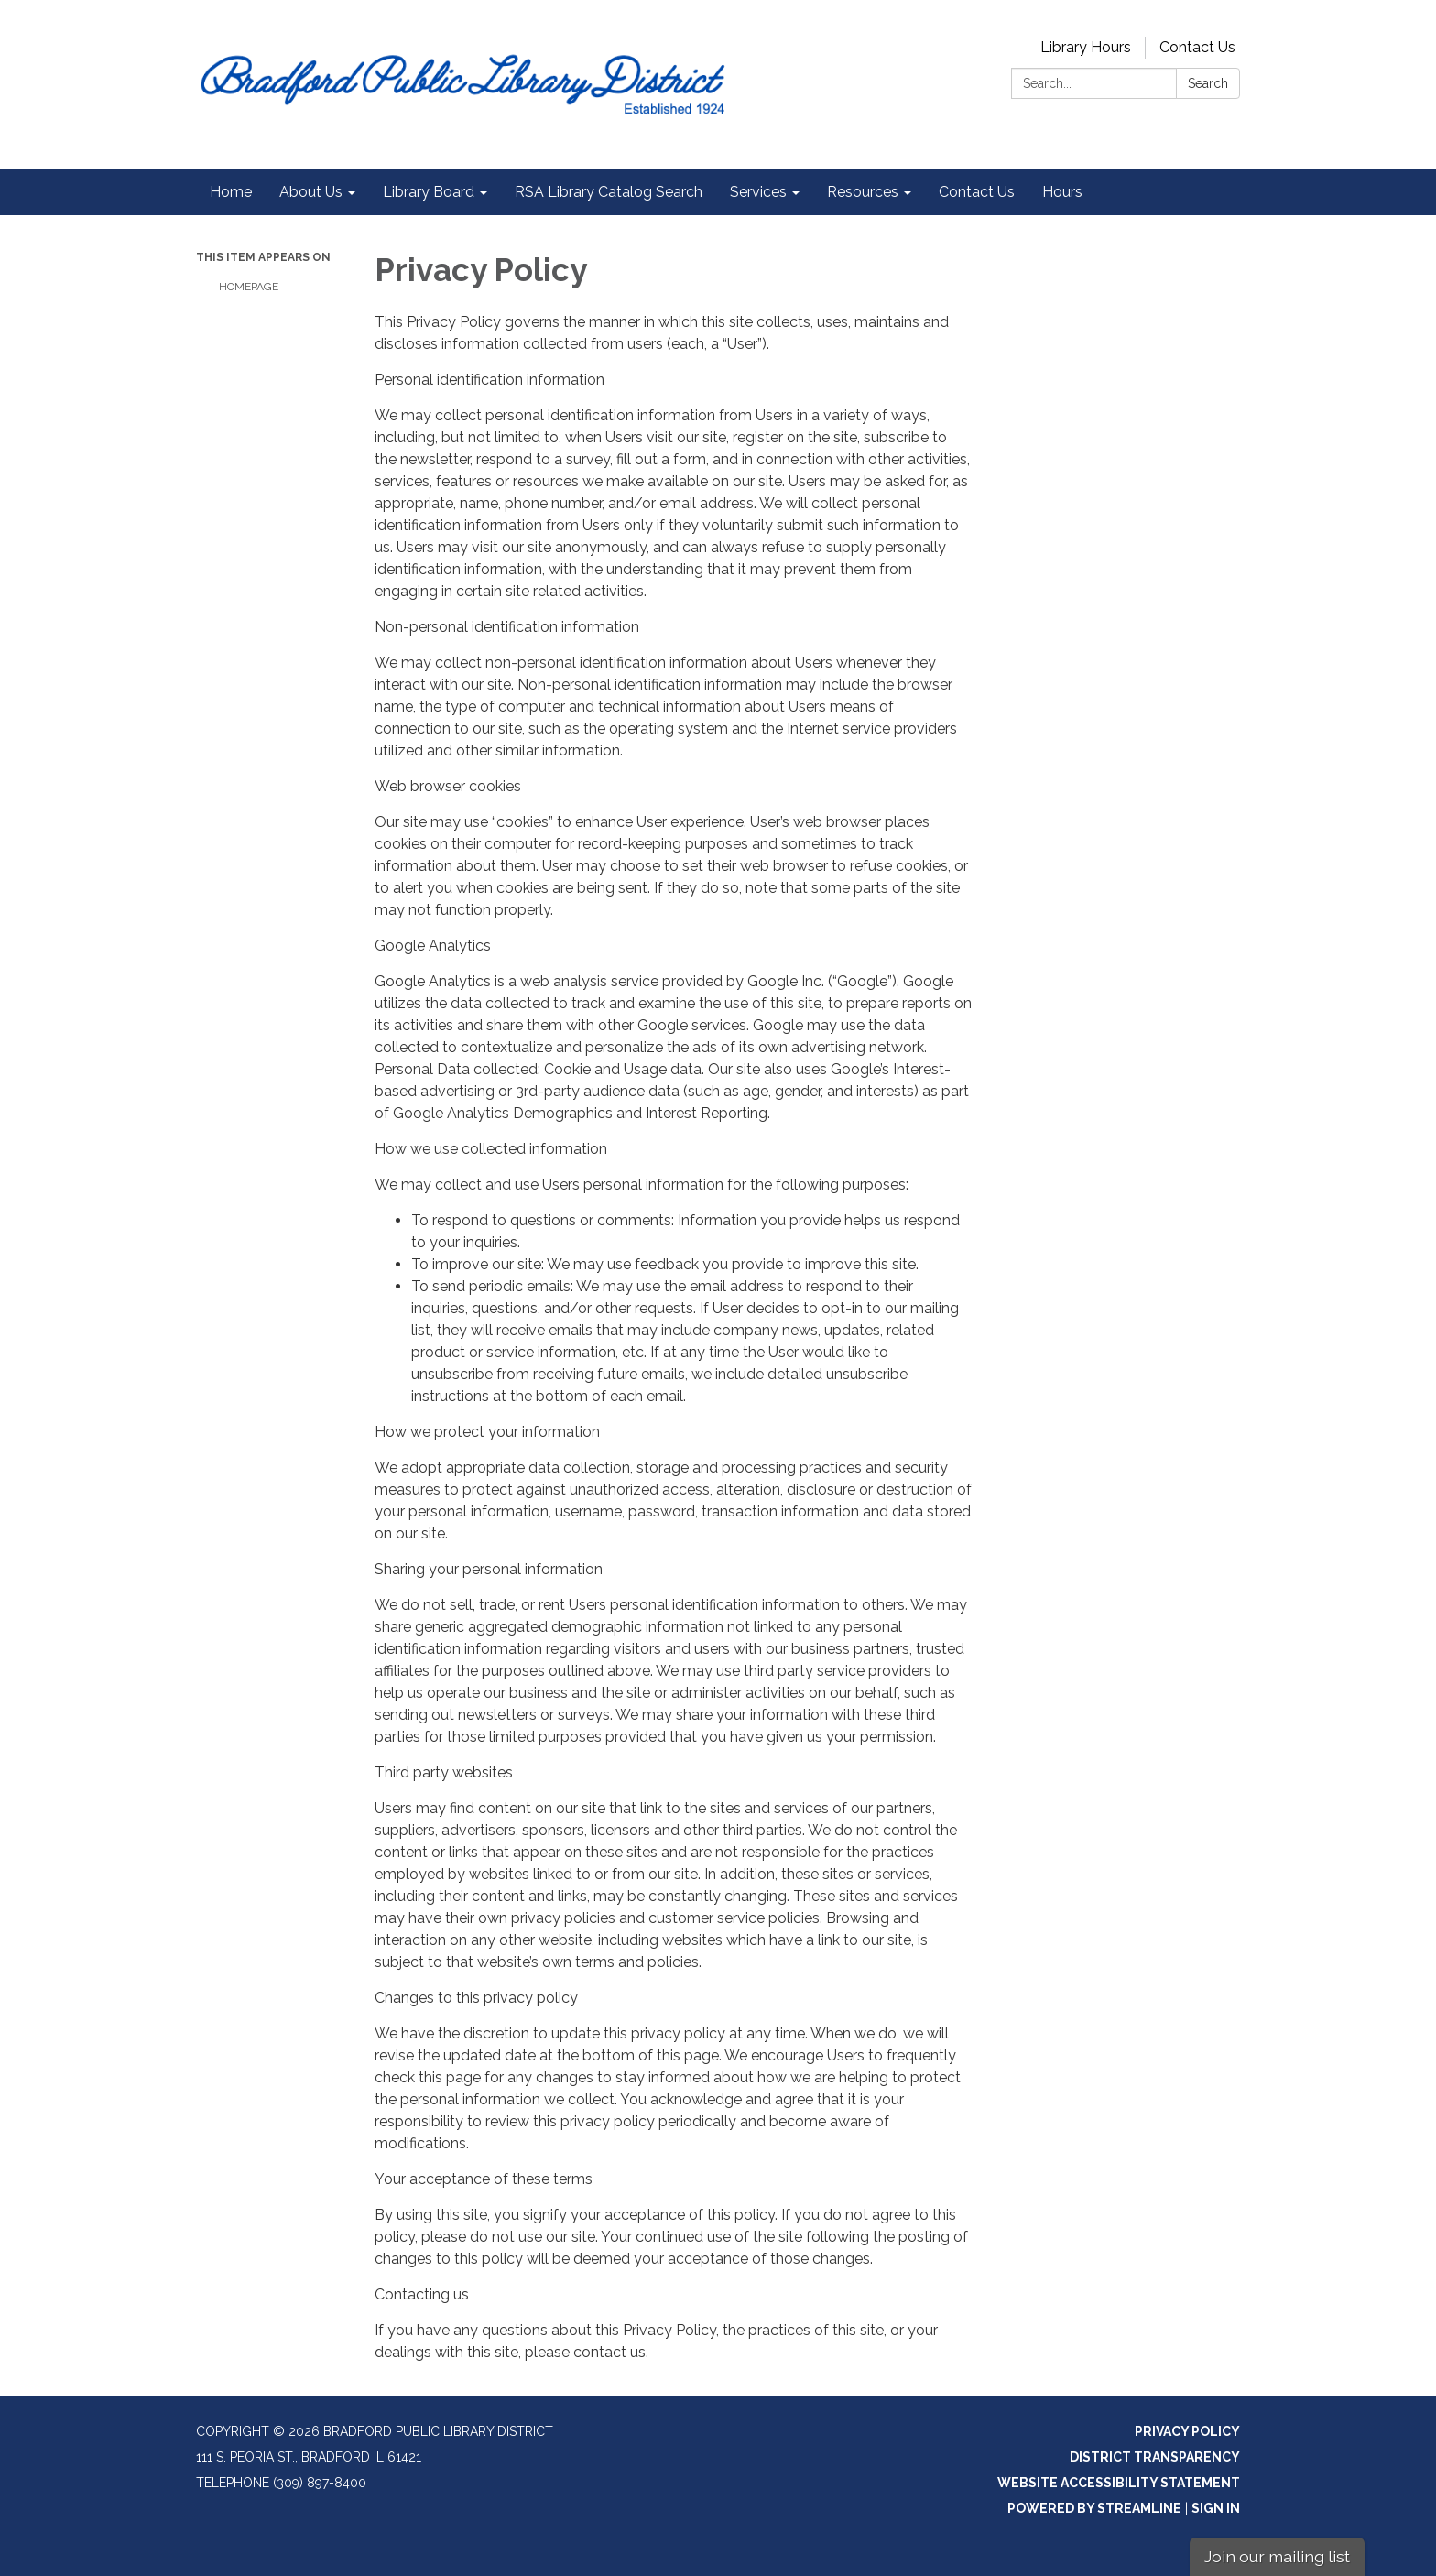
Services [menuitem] (758, 192)
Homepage (248, 286)
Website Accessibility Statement (1118, 2482)
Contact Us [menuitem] (977, 192)
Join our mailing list (1277, 2556)
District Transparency (1155, 2457)
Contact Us (1197, 47)
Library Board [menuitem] (428, 192)
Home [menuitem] (231, 192)
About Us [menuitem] (311, 192)
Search (1208, 83)
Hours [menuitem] (1062, 192)
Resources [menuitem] (862, 192)
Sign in (1215, 2508)
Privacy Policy (1187, 2431)
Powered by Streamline (1094, 2508)
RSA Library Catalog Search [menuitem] (608, 192)
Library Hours (1085, 47)
